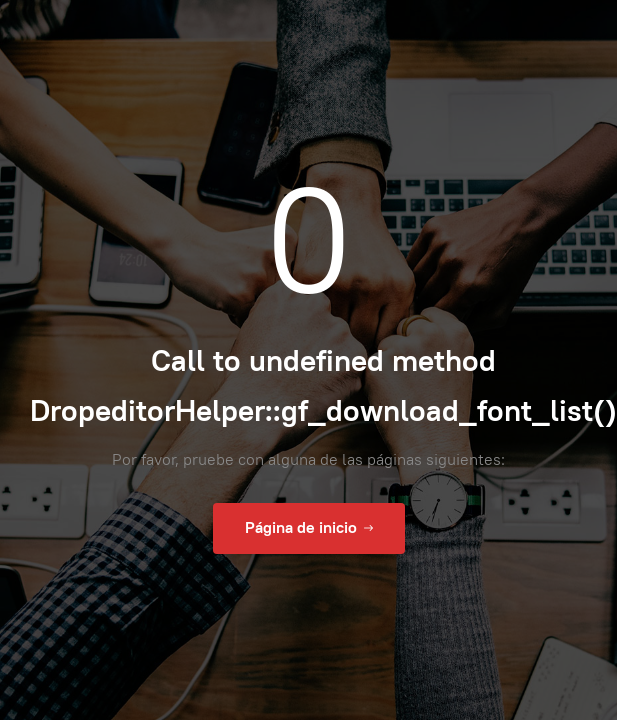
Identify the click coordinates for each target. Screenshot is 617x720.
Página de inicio (309, 528)
